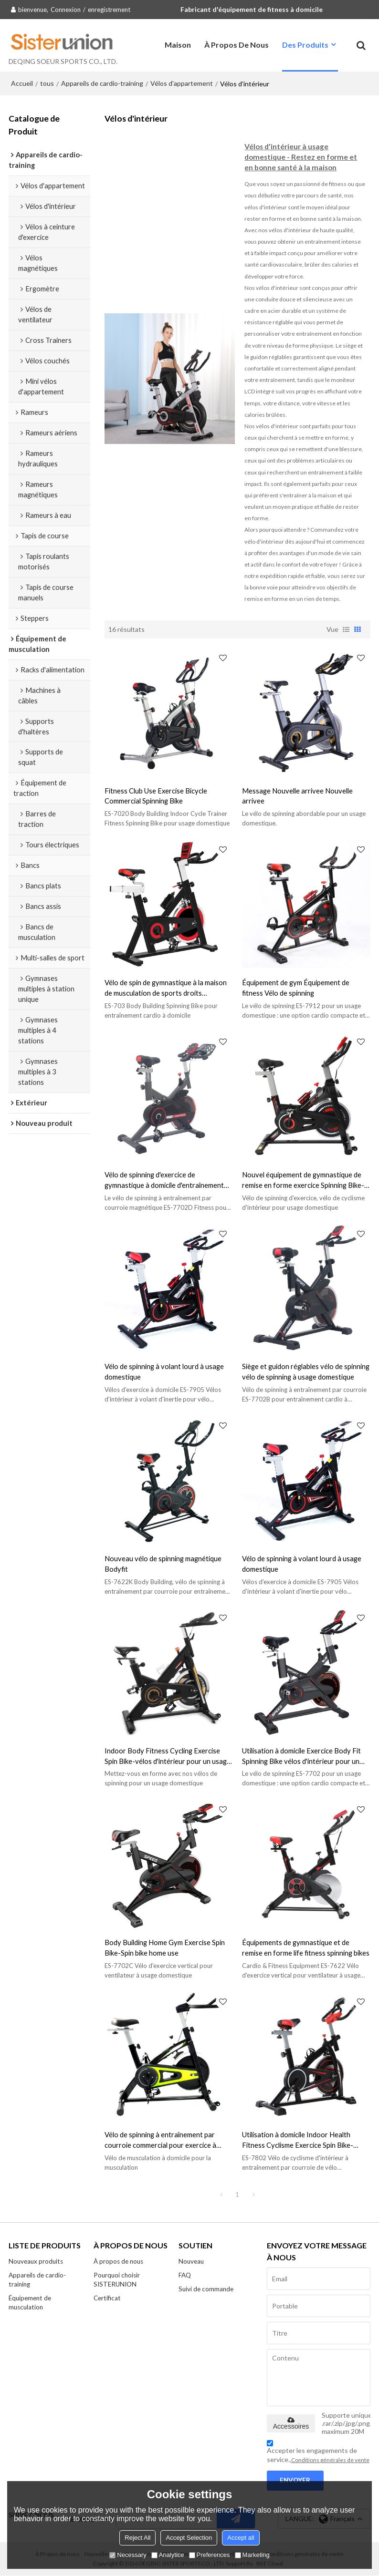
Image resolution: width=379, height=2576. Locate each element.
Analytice (167, 2554)
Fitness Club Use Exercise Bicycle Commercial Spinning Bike (156, 795)
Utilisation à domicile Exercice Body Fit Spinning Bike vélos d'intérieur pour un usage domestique (301, 1756)
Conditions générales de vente (330, 2460)
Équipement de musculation (30, 2303)
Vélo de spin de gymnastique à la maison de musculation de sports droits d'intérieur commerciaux (166, 988)
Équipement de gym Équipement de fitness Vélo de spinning (295, 987)
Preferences (209, 2554)
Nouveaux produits (36, 2262)
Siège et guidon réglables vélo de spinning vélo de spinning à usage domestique (305, 1371)
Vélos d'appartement (181, 83)
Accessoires (291, 2424)
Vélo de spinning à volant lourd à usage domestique (164, 1371)
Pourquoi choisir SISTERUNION (117, 2280)
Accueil (22, 83)
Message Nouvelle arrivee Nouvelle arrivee (297, 795)
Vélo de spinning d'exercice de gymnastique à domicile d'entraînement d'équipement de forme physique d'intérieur (164, 1180)
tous (47, 83)
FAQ (185, 2275)
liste (346, 629)
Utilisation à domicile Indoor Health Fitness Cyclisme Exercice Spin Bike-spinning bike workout (297, 2140)
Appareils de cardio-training (102, 83)
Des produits (305, 44)
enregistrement (109, 9)
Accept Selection (189, 2537)
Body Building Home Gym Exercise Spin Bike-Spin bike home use (165, 1947)
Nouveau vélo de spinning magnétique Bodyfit (163, 1563)
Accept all (240, 2537)
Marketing (252, 2554)
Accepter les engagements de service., (318, 2453)
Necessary (127, 2554)
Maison (178, 44)
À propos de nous (236, 44)
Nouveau (191, 2262)
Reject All (137, 2537)
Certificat (107, 2298)
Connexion (66, 9)
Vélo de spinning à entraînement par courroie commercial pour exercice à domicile (160, 2140)
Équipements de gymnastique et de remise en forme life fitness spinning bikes (305, 1947)
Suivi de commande (206, 2289)
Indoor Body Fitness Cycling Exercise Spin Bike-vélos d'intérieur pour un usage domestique (168, 1756)
